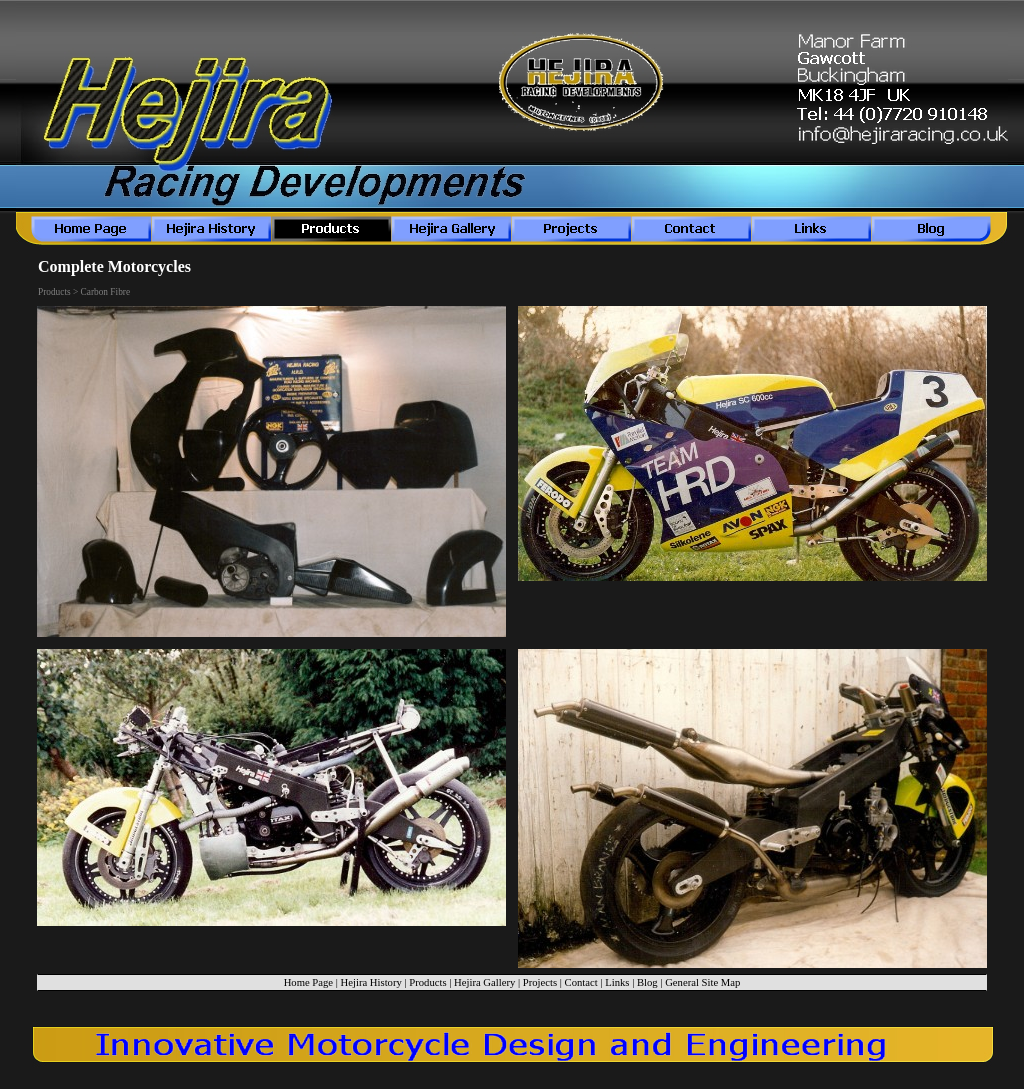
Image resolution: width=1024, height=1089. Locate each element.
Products (427, 982)
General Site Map (702, 982)
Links (617, 982)
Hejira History (371, 982)
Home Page (308, 982)
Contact (581, 982)
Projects (540, 982)
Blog (647, 982)
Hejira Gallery (484, 982)
